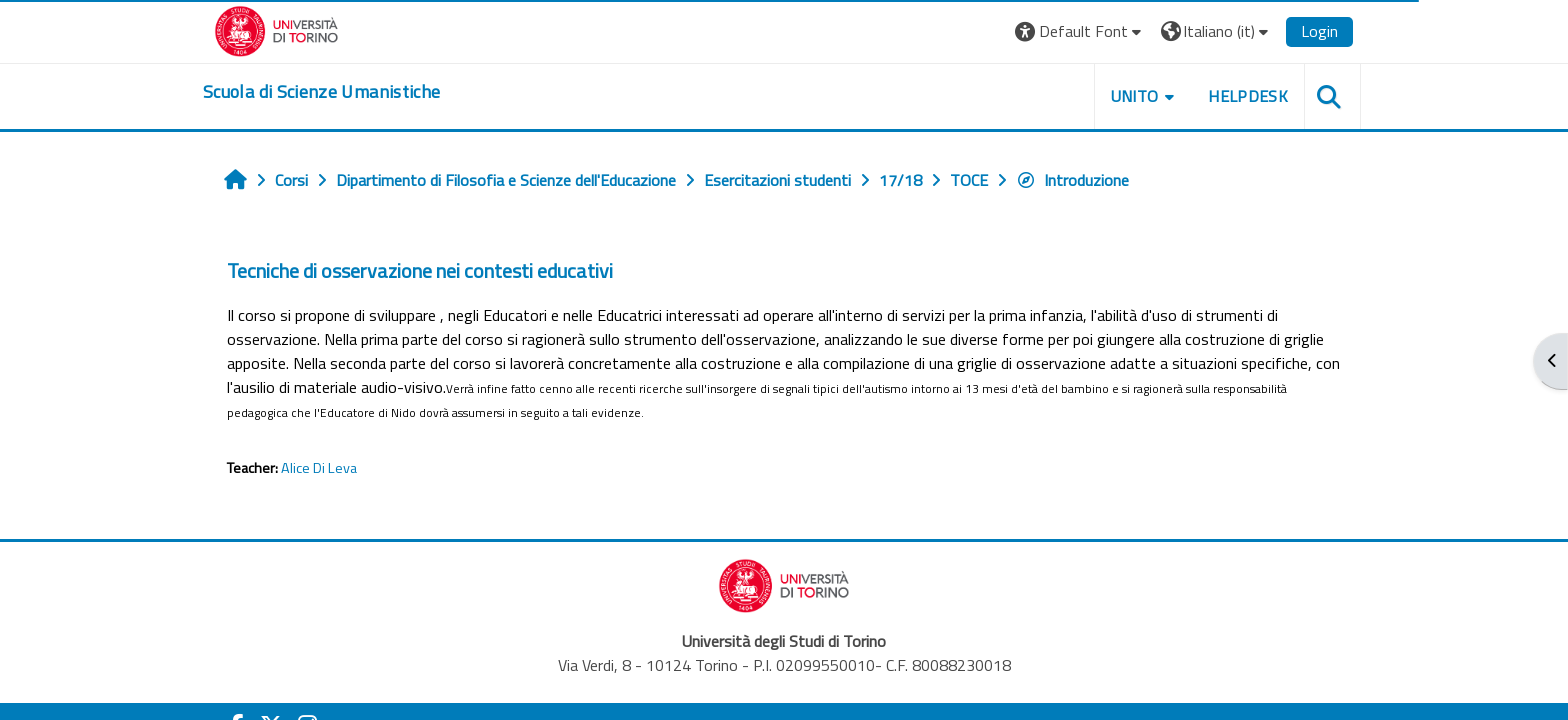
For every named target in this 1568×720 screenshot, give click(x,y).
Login (1319, 31)
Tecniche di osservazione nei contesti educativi (420, 270)
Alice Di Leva (319, 468)
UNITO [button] (1135, 96)
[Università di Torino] (276, 29)
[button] (1080, 31)
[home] (321, 92)
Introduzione (1072, 180)
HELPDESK (1248, 96)
